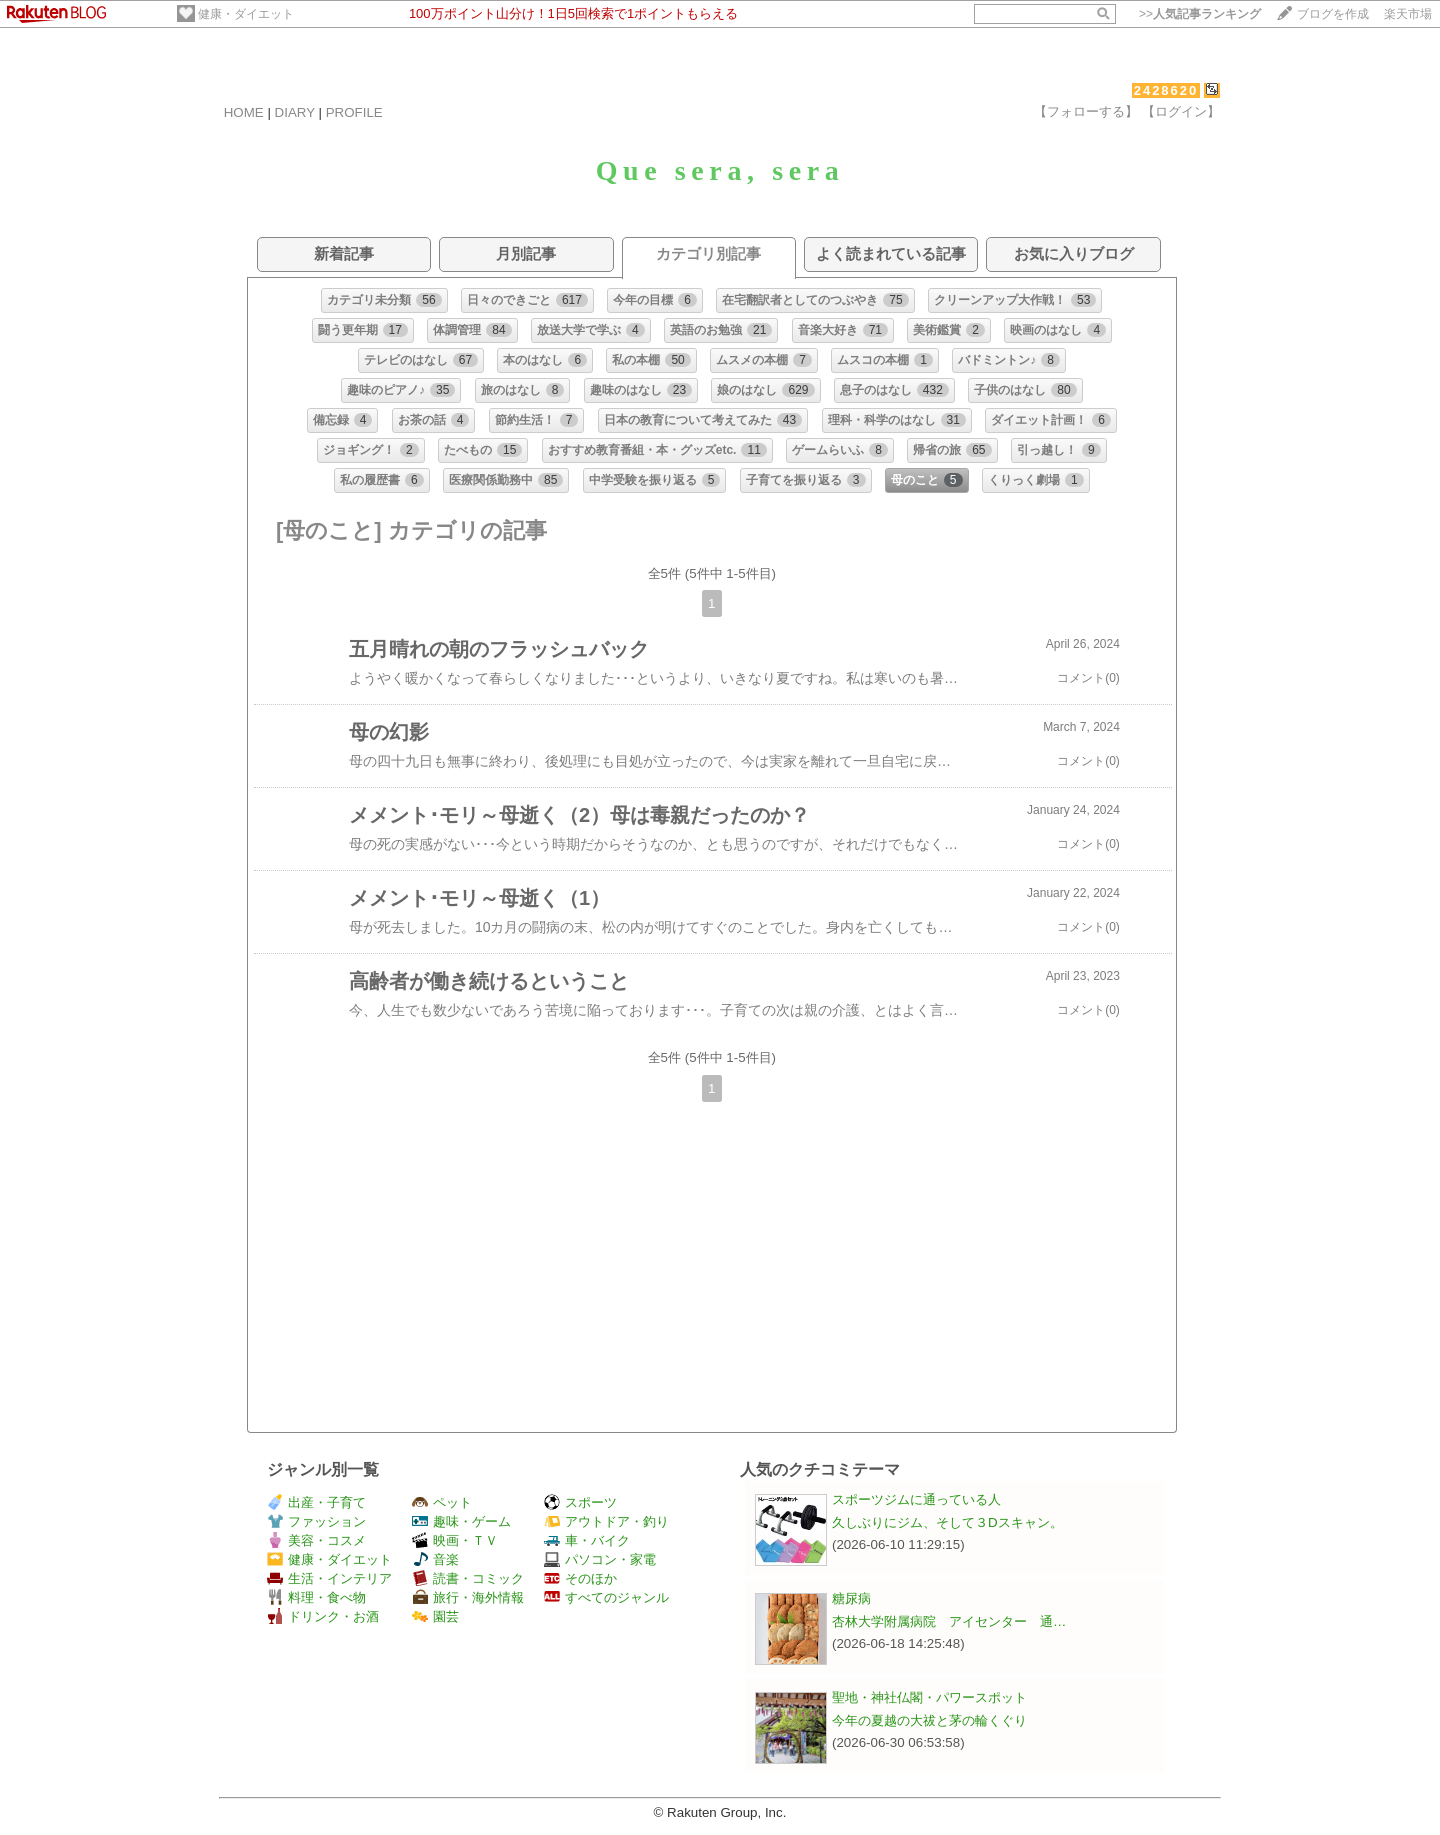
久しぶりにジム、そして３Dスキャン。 (947, 1522)
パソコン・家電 (600, 1559)
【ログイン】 (1181, 111)
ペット (442, 1502)
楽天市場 (1408, 14)
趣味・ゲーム (461, 1521)
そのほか (580, 1578)
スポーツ (580, 1502)
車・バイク (587, 1540)
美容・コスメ (316, 1540)
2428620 (1166, 90)
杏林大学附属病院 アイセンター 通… (949, 1621)
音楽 (435, 1559)
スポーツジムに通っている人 (916, 1499)
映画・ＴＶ (455, 1540)
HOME (244, 112)
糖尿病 (851, 1598)
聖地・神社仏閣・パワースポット (929, 1697)
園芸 (435, 1616)
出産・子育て (316, 1502)
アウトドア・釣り (606, 1521)
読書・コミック (468, 1578)
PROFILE (354, 112)
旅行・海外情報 (468, 1597)
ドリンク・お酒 (323, 1616)
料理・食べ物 (316, 1597)
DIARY (295, 112)
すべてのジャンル (606, 1597)
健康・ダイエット (246, 14)
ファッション (316, 1521)
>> (1200, 14)
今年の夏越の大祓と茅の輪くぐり (929, 1720)
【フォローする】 (1086, 111)
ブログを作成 (1333, 14)
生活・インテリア (329, 1578)
